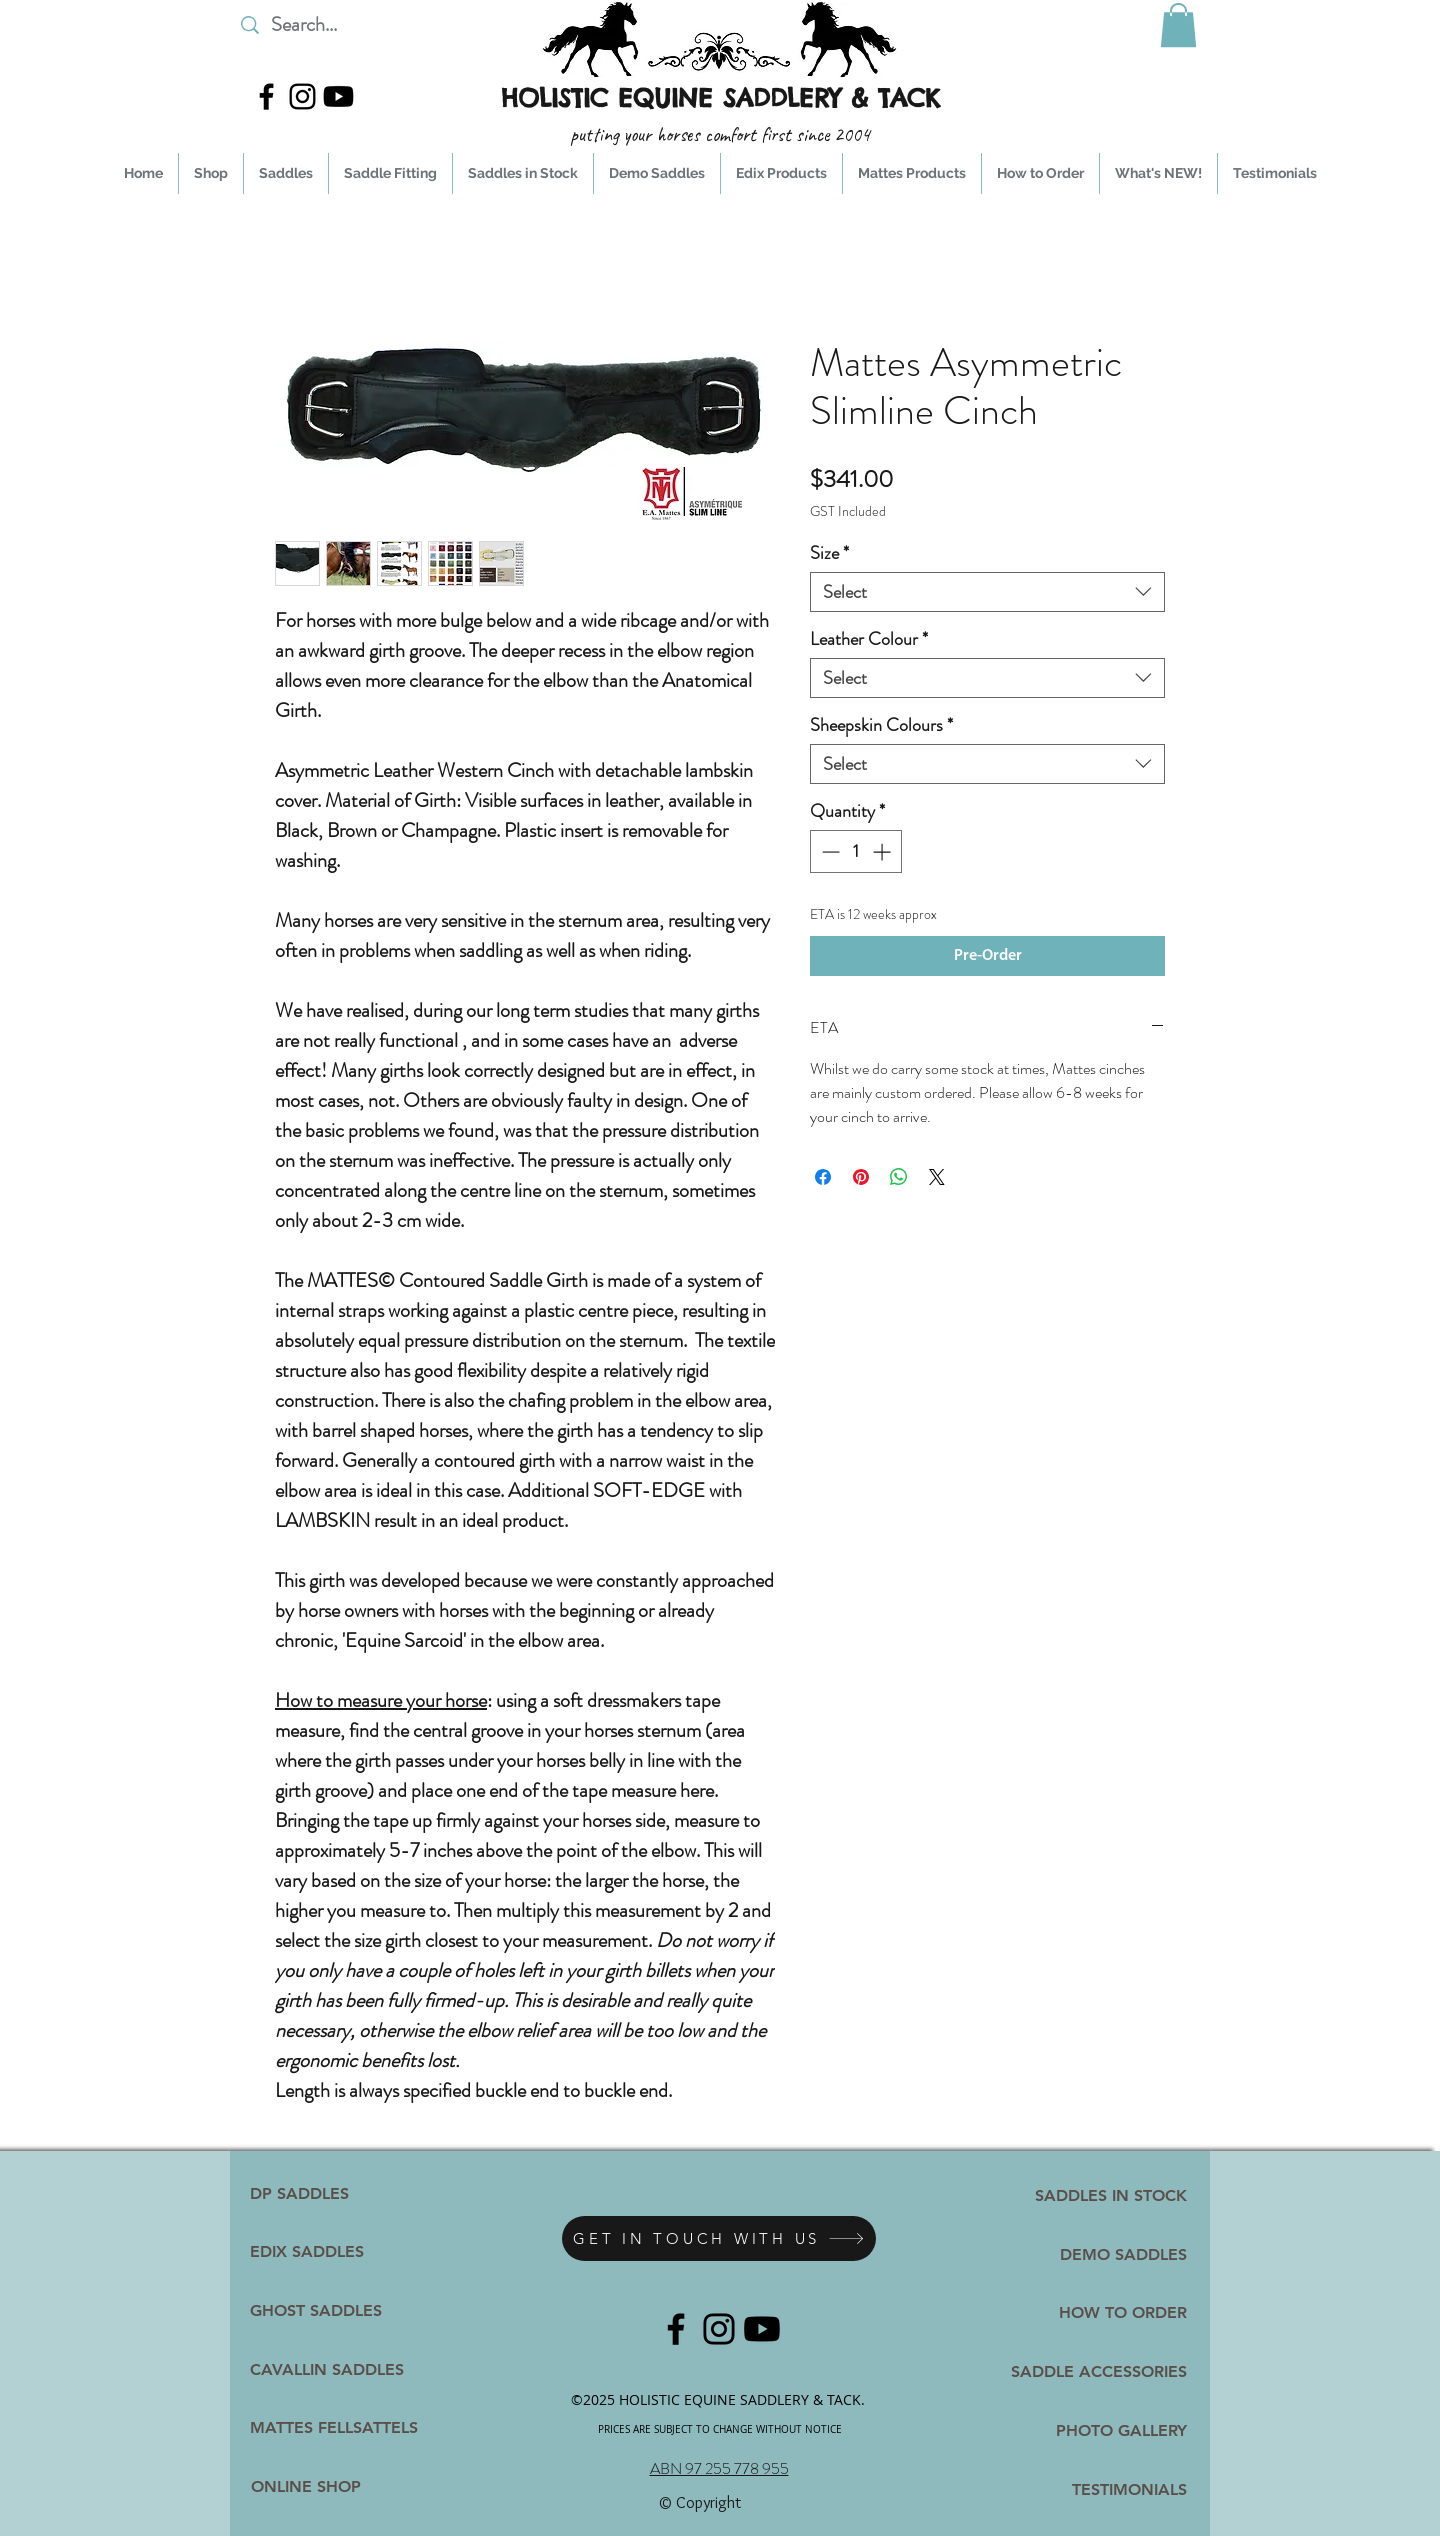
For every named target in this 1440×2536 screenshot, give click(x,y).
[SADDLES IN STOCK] (1104, 2195)
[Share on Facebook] (823, 1177)
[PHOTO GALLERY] (1088, 2430)
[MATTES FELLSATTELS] (344, 2428)
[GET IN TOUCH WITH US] (719, 2238)
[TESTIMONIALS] (1088, 2489)
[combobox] (987, 592)
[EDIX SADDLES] (316, 2252)
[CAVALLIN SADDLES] (327, 2370)
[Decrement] (828, 851)
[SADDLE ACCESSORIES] (1092, 2371)
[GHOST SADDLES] (326, 2311)
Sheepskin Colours (881, 725)
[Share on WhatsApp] (899, 1177)
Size (829, 553)
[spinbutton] (856, 851)
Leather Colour (869, 639)
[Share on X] (937, 1177)
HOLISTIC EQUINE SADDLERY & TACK (720, 98)
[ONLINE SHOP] (305, 2487)
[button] (1178, 25)
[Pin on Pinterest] (861, 1177)
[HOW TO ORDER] (1088, 2312)
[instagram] (302, 96)
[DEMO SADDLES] (1111, 2254)
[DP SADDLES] (316, 2194)
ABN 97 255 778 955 (719, 2468)
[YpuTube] (338, 96)
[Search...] (359, 24)
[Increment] (883, 851)
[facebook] (266, 96)
